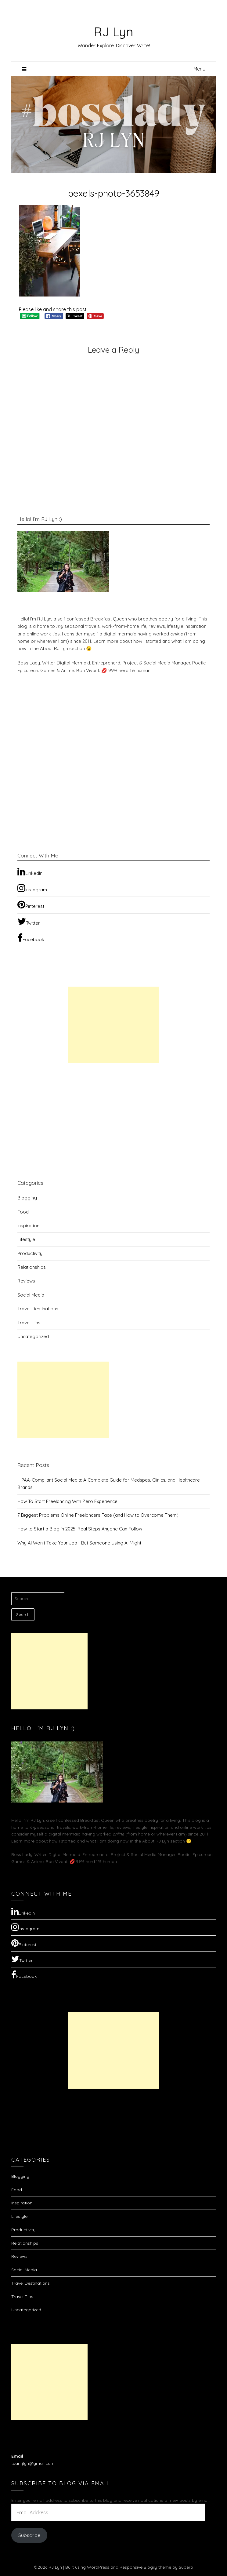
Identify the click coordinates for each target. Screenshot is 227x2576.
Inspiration (28, 1225)
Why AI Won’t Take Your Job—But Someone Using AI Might (79, 1543)
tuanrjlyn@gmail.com (33, 2463)
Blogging (27, 1198)
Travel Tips (29, 1323)
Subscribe (29, 2535)
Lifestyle (26, 1239)
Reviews (26, 1281)
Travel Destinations (37, 1309)
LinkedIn (29, 871)
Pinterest (30, 904)
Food (23, 1212)
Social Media (30, 1295)
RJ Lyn (113, 31)
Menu (199, 69)
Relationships (31, 1267)
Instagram (32, 888)
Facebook (30, 937)
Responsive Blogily (138, 2567)
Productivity (29, 1253)
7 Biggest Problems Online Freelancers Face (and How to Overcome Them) (97, 1515)
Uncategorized (33, 1336)
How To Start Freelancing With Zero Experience (67, 1501)
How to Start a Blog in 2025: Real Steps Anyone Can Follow (79, 1529)
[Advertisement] (113, 1025)
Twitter (28, 921)
